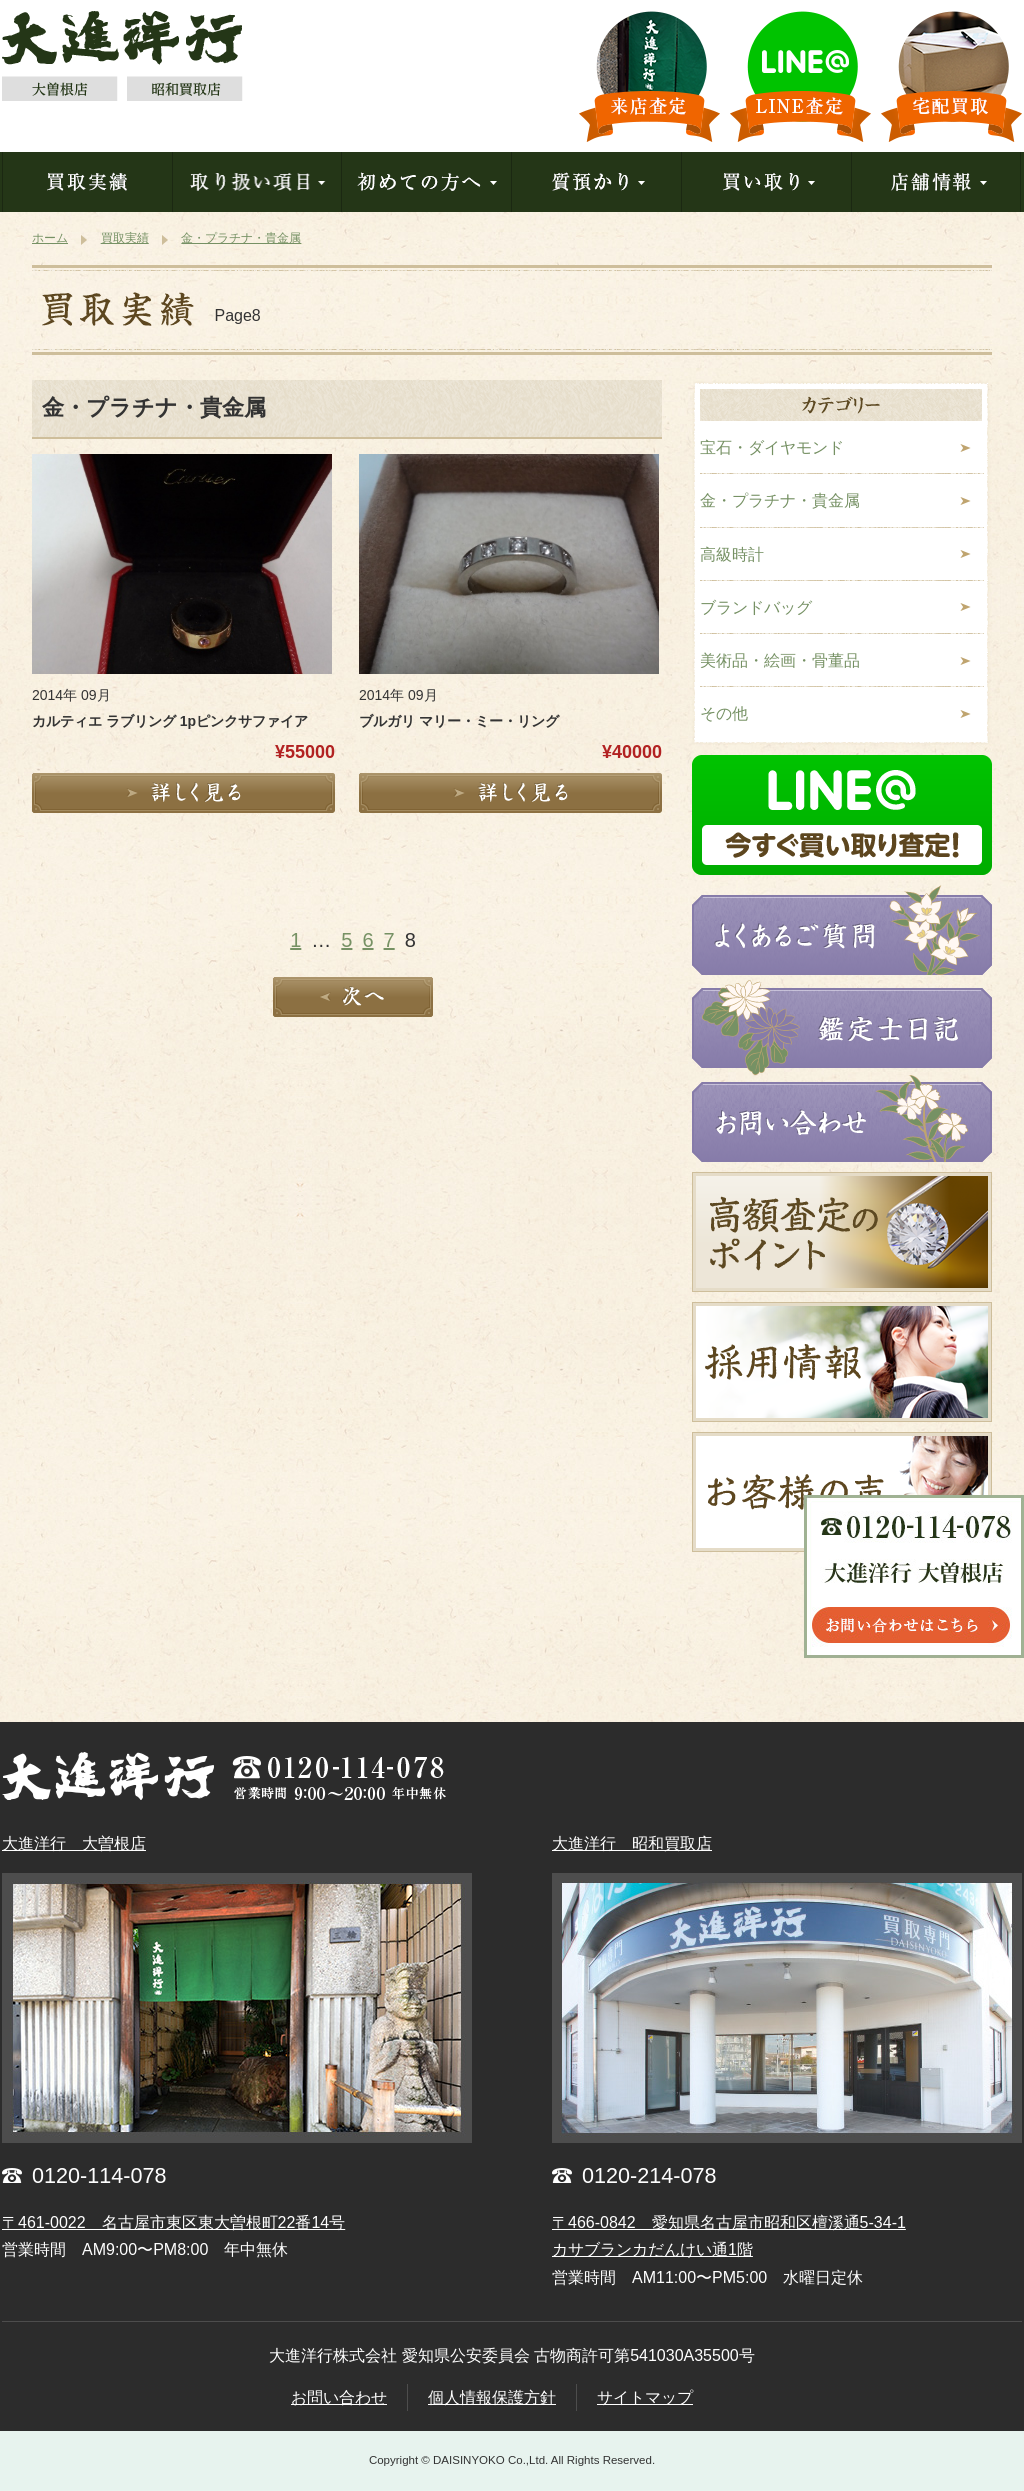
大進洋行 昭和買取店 (632, 1843)
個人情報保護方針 (492, 2397)
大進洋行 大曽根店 (74, 1843)
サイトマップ (645, 2397)
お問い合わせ (339, 2397)
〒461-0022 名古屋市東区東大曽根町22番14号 (173, 2222)
